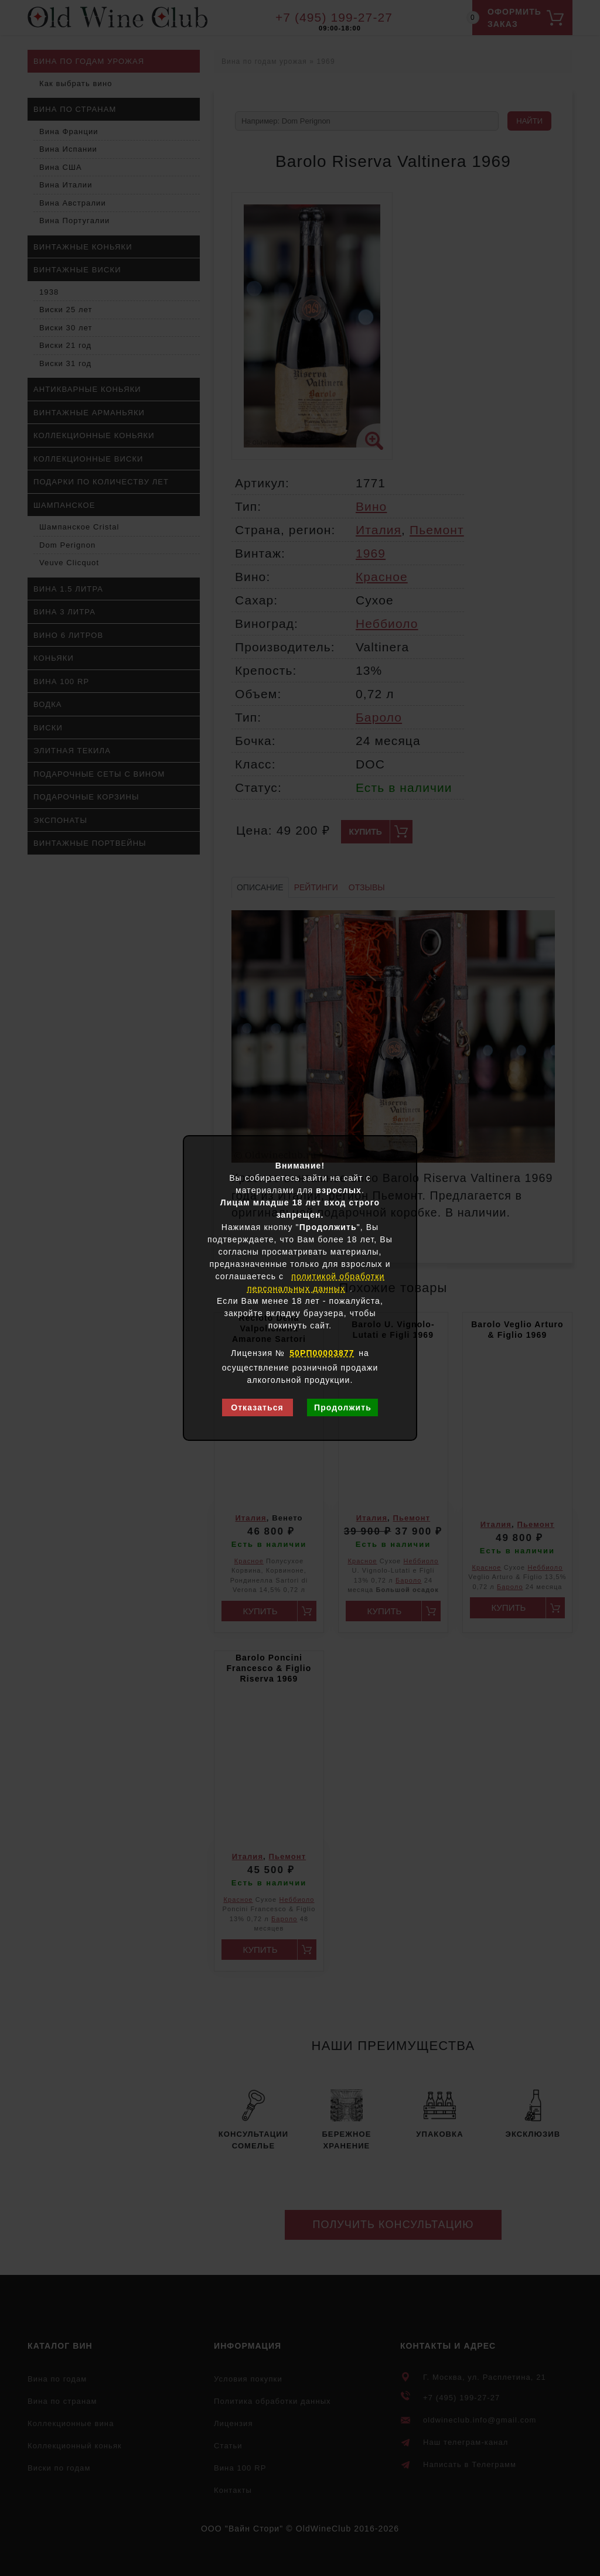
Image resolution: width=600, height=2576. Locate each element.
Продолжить (342, 1407)
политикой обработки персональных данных (316, 1282)
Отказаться (257, 1407)
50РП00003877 (321, 1353)
